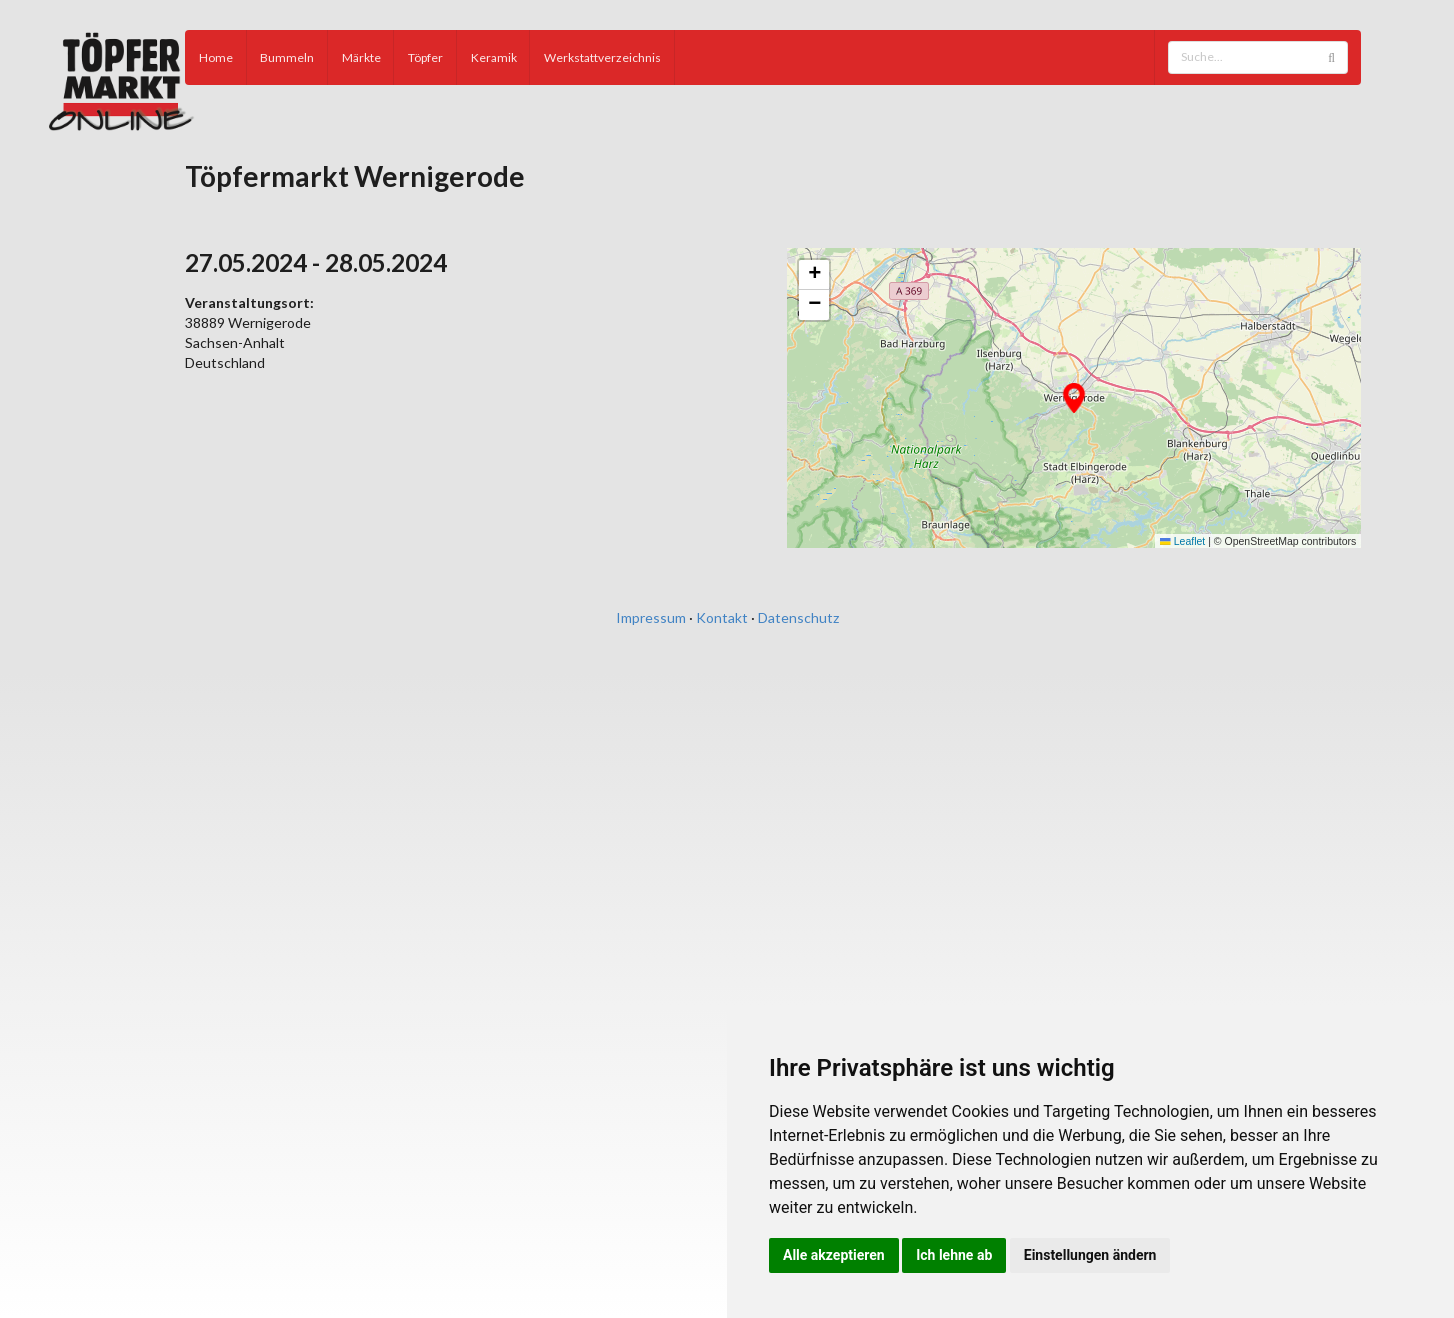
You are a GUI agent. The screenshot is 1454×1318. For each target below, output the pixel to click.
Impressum (651, 617)
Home (216, 57)
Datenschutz (798, 617)
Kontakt (722, 617)
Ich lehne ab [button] (954, 1255)
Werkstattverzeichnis (602, 57)
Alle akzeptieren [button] (834, 1255)
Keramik (494, 57)
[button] (1074, 398)
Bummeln (287, 57)
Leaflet (1182, 541)
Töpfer (425, 57)
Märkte (361, 57)
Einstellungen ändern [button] (1090, 1255)
